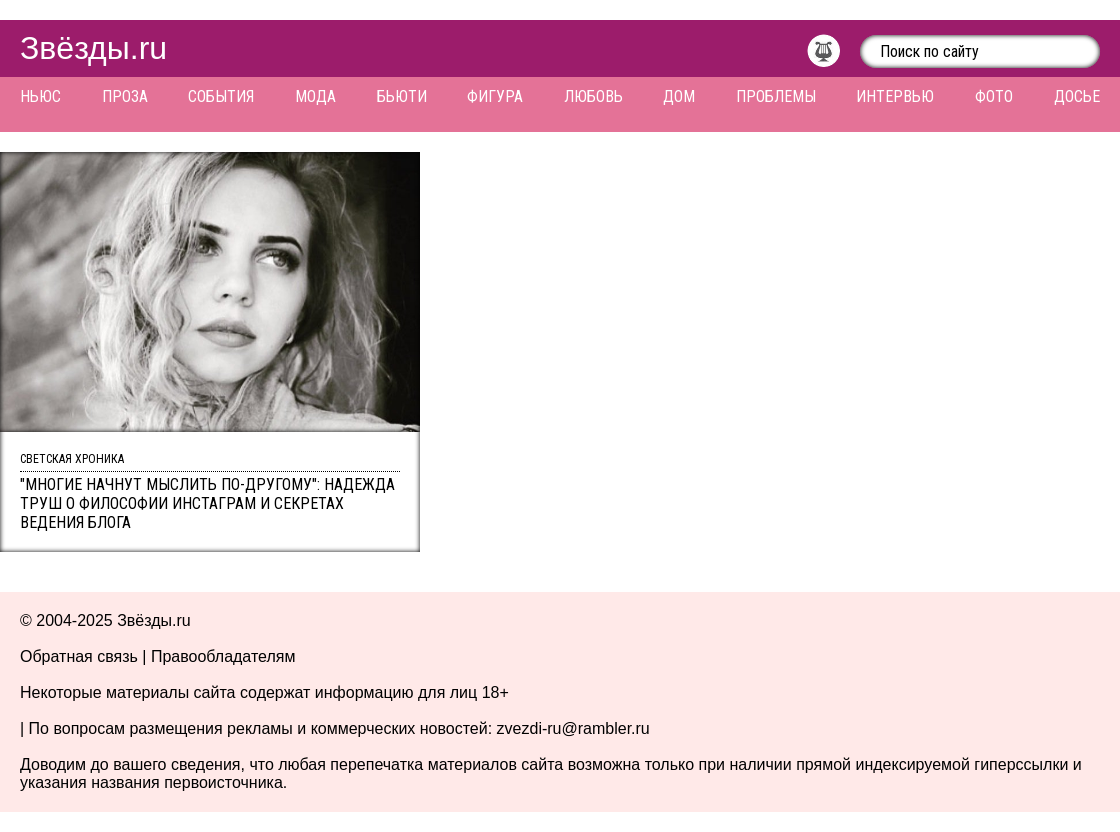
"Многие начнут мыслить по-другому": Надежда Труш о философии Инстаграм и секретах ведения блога (207, 503)
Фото (994, 96)
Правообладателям (223, 656)
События (221, 96)
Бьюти (402, 96)
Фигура (495, 96)
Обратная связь (79, 656)
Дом (679, 96)
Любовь (593, 96)
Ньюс (40, 96)
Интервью (895, 96)
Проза (125, 96)
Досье (1077, 96)
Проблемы (776, 96)
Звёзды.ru (93, 48)
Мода (315, 96)
